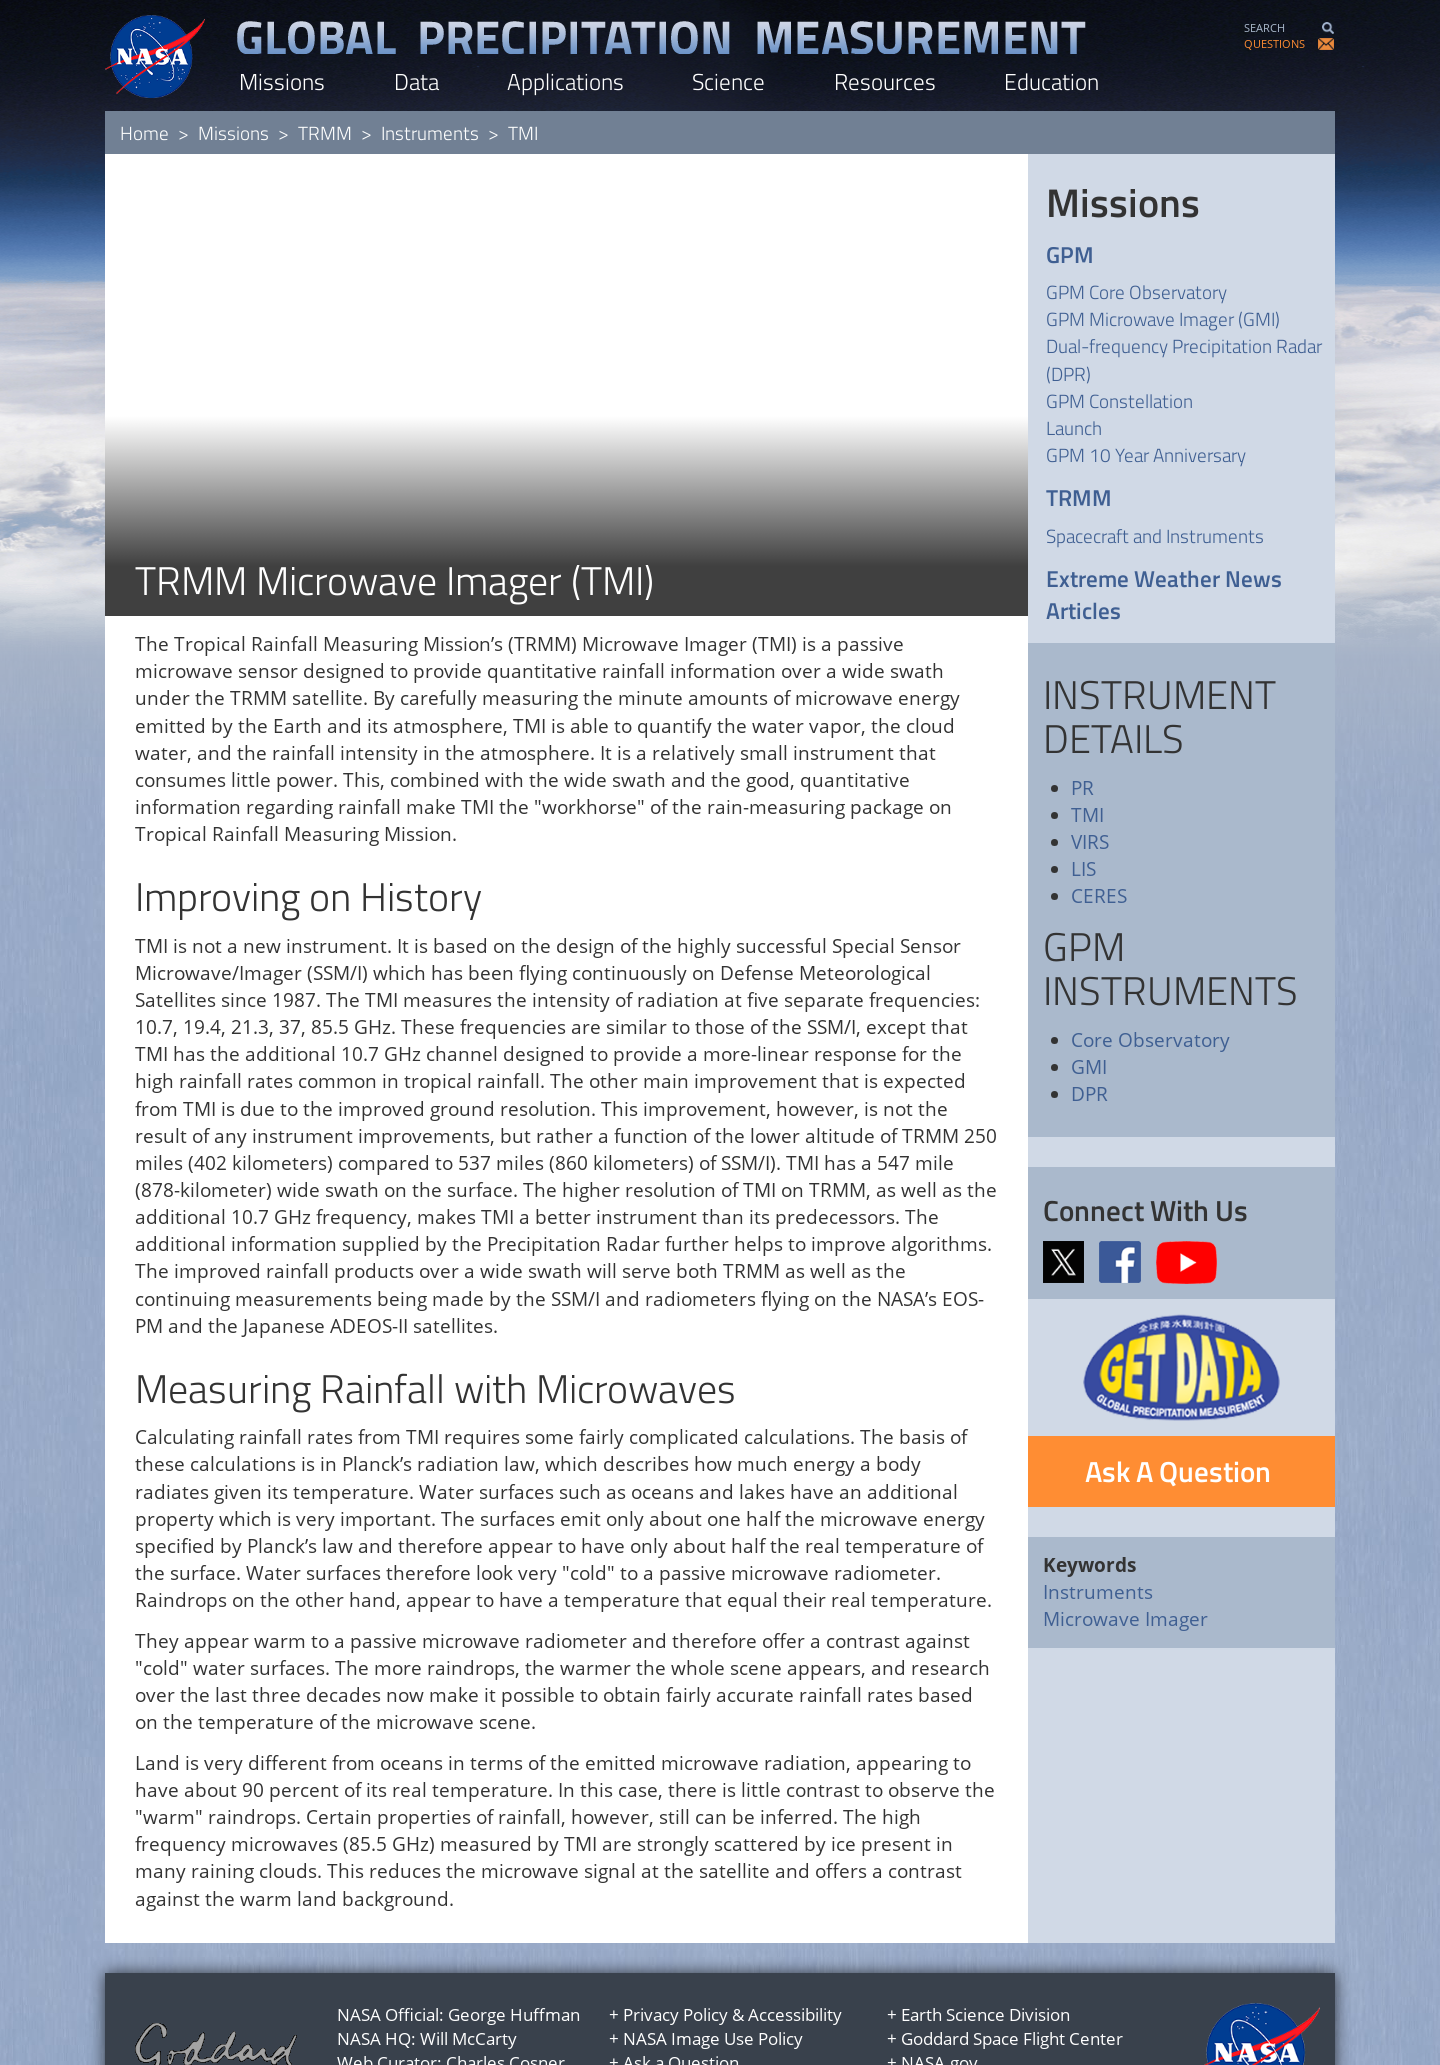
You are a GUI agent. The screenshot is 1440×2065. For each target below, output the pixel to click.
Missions (282, 81)
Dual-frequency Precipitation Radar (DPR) (1184, 359)
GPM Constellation (1119, 400)
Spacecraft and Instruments (1155, 535)
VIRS (1090, 842)
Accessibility (795, 1930)
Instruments (430, 132)
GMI (1089, 1067)
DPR (1089, 1094)
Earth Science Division (985, 1930)
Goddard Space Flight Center (1012, 1954)
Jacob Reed (481, 2003)
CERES (1099, 896)
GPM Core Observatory (1136, 291)
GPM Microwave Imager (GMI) (1163, 318)
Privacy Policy (675, 1930)
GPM (1070, 255)
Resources (885, 81)
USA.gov (933, 2003)
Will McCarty (468, 1954)
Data (416, 81)
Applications (565, 81)
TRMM (325, 132)
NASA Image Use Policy (713, 1954)
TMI (1087, 815)
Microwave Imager (1125, 1619)
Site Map (656, 2003)
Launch (1074, 427)
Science (728, 81)
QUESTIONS (1274, 43)
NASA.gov (939, 1978)
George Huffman (514, 1930)
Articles (1083, 611)
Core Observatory (1150, 1040)
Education (1051, 81)
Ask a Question (681, 1978)
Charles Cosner (505, 1978)
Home (144, 132)
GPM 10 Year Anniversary (1146, 454)
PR (1082, 788)
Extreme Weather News (1164, 579)
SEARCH (1264, 27)
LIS (1083, 869)
